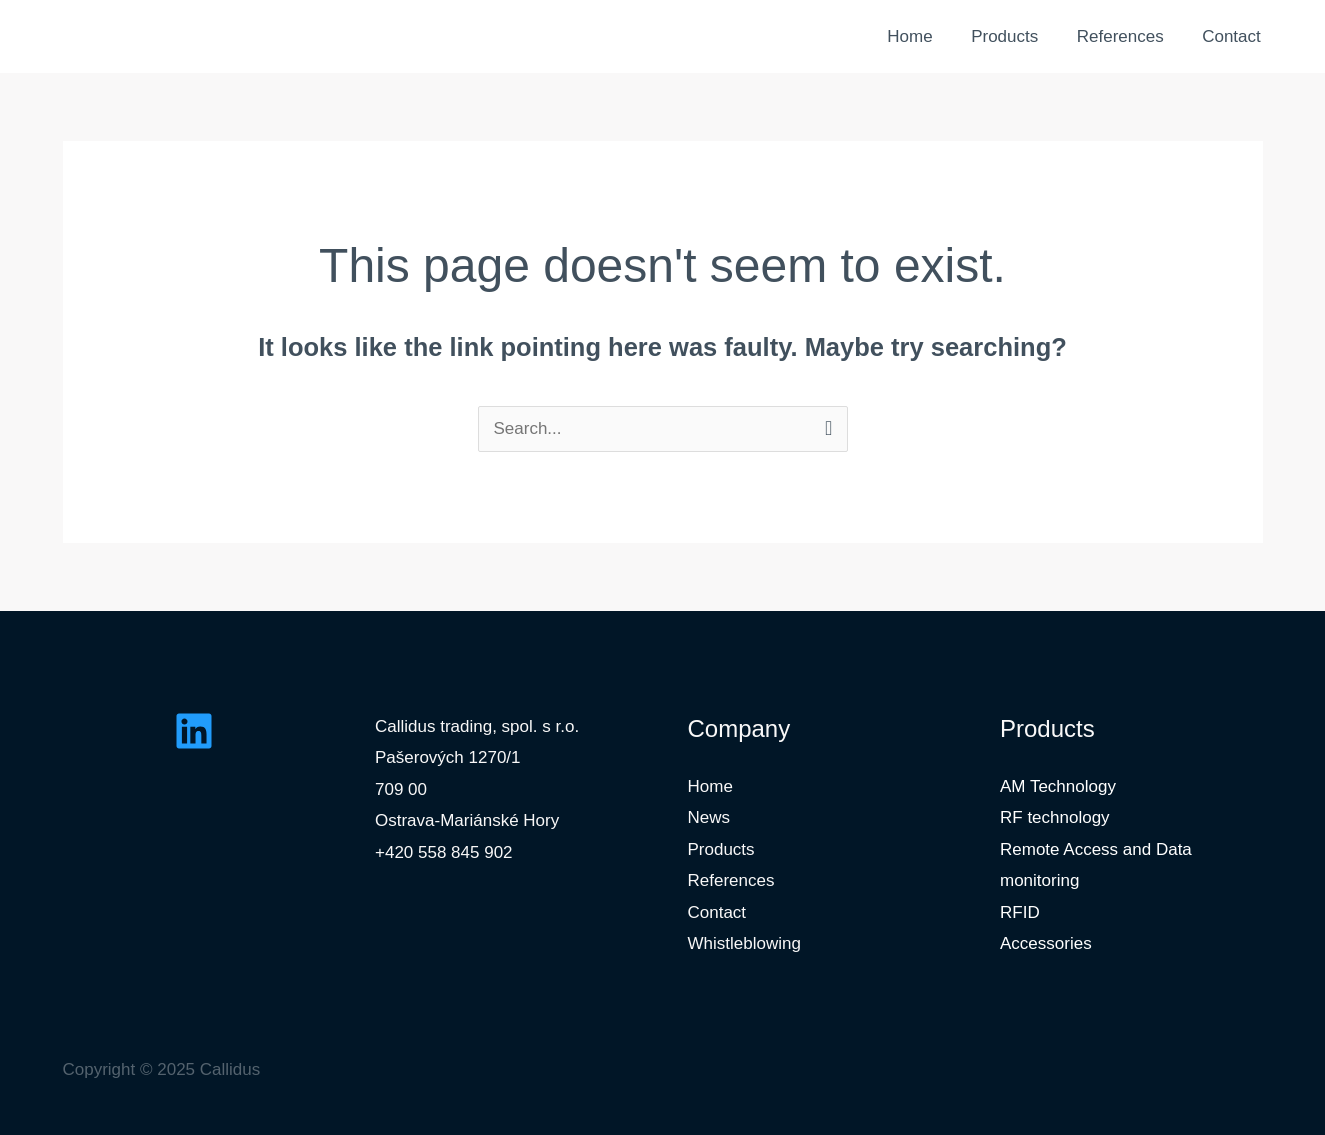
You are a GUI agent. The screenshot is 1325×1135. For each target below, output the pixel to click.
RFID (1020, 912)
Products (1015, 36)
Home (925, 36)
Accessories (1046, 943)
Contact (1233, 36)
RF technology (1055, 817)
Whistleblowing (744, 943)
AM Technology (1058, 786)
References (1126, 36)
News (709, 817)
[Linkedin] (194, 731)
